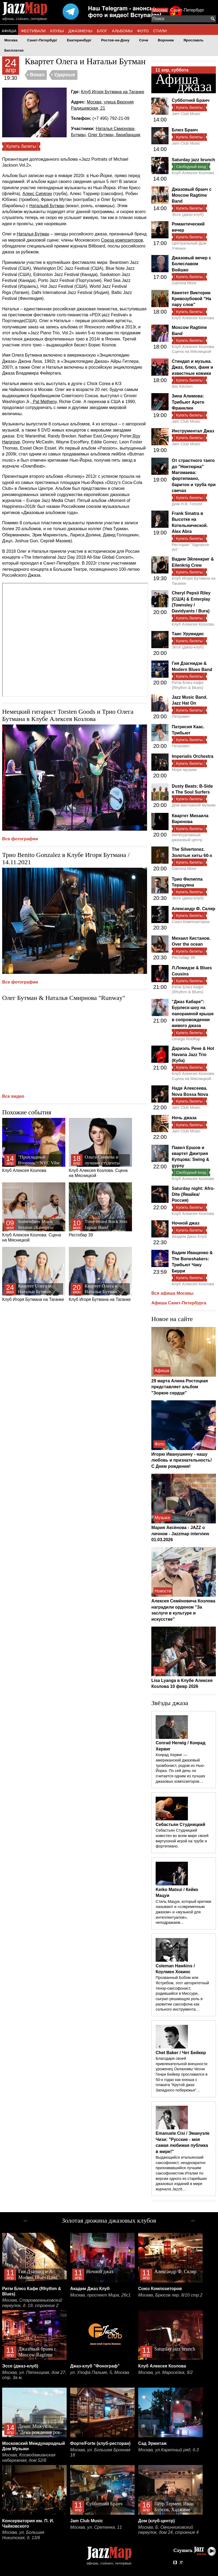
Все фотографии (20, 839)
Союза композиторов (122, 240)
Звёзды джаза (169, 1702)
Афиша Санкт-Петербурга (178, 1303)
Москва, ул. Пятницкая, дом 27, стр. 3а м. (34, 2375)
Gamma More (184, 283)
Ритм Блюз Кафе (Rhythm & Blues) (187, 685)
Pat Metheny (44, 401)
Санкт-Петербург (187, 10)
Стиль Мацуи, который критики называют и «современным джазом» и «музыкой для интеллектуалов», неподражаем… (183, 1912)
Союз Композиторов (190, 921)
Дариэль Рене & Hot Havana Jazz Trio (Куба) (193, 1054)
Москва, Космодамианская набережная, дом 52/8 (28, 2458)
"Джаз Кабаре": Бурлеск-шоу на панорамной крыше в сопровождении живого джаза (193, 1013)
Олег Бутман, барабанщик (114, 134)
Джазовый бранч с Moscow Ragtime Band (192, 195)
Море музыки (184, 769)
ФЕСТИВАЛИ (33, 30)
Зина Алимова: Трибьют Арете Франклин (188, 402)
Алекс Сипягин (37, 193)
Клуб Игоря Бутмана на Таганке (112, 91)
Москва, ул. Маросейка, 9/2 (165, 2372)
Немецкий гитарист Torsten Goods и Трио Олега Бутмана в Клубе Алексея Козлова (67, 715)
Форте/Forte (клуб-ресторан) (100, 2443)
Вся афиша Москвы (172, 1293)
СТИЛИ (160, 30)
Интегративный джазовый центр (187, 837)
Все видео (13, 1096)
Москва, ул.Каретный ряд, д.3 (168, 2450)
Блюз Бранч (185, 130)
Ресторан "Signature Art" (190, 547)
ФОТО (143, 30)
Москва (159, 10)
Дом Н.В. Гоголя (187, 503)
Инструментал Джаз (193, 431)
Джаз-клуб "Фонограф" (95, 2366)
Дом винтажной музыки (194, 805)
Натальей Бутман (46, 205)
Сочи (143, 40)
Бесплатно (14, 50)
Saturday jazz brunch (193, 159)
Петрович (181, 716)
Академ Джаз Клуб (189, 1236)
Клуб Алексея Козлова (33, 1145)
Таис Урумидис (188, 634)
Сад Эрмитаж (152, 2443)
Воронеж (166, 40)
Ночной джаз (185, 1223)
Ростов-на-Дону (115, 40)
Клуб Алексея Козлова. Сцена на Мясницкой (100, 1148)
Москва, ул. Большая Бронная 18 (100, 2452)
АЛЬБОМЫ (122, 30)
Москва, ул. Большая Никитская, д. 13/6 (23, 2535)
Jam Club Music (186, 113)
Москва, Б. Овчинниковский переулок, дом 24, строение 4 (168, 2530)
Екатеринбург (79, 40)
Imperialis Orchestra (192, 756)
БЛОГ (102, 30)
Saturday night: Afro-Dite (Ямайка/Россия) (193, 1194)
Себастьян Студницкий (180, 1824)
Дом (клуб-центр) (156, 2520)
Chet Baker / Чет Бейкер (181, 2052)
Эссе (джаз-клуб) (188, 214)
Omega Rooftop (186, 1038)
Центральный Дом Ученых (189, 245)
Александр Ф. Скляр (193, 908)
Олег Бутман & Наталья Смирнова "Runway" (63, 997)
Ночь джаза (184, 1117)
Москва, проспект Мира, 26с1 (100, 2295)
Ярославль (193, 40)
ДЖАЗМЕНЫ (80, 30)
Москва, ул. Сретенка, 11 (96, 2527)
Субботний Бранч (190, 100)
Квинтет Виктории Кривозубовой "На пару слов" (191, 298)
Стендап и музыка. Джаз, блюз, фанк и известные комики (192, 367)
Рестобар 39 (100, 1209)
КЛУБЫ (57, 30)
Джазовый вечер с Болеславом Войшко (191, 264)
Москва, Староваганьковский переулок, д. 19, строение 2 (32, 2303)
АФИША (9, 30)
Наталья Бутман (33, 234)
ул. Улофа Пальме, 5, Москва (99, 2372)
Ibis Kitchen (182, 386)
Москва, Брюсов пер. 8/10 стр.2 (170, 2295)
